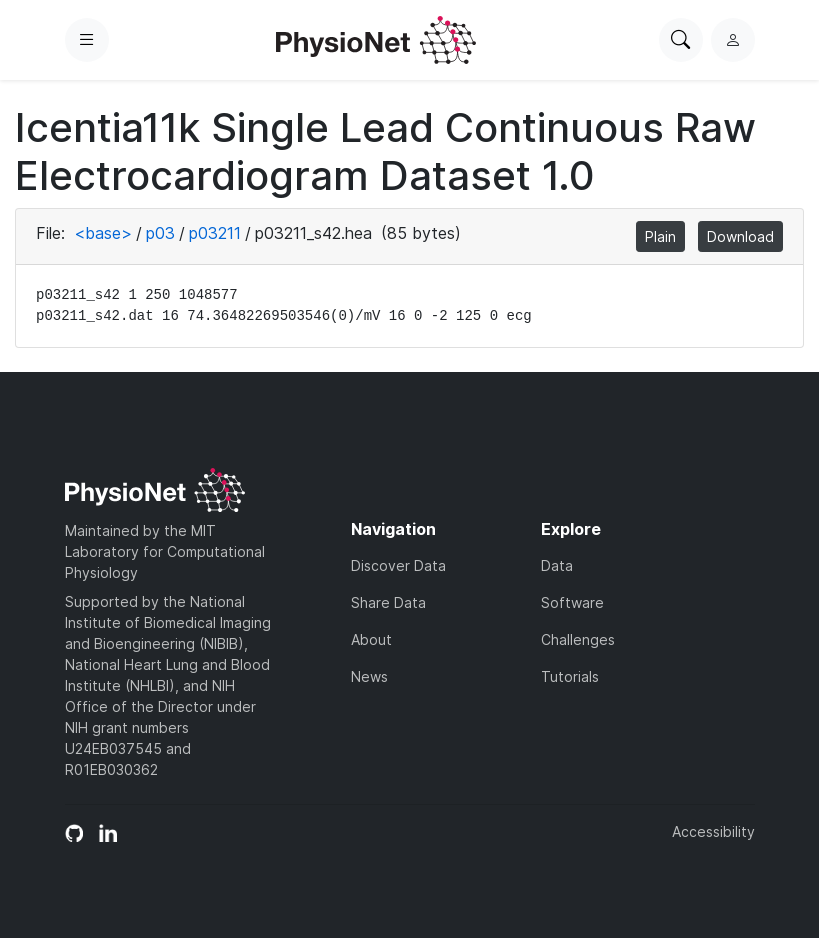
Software (572, 602)
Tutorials (570, 676)
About (371, 639)
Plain (660, 236)
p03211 (215, 233)
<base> (103, 233)
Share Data (388, 602)
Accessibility (713, 831)
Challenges (578, 639)
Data (557, 565)
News (369, 676)
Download (740, 236)
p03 (160, 233)
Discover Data (398, 565)
